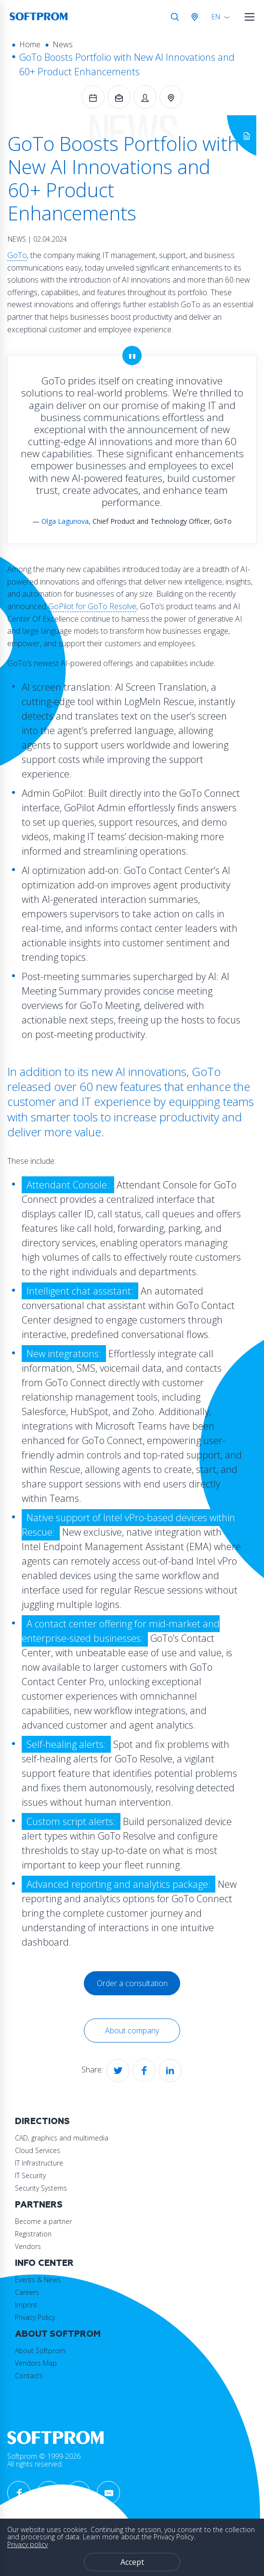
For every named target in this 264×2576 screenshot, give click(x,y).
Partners (39, 2204)
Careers (27, 2292)
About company (132, 2030)
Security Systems (41, 2188)
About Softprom (58, 2334)
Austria (197, 17)
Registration (33, 2233)
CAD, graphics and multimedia (61, 2137)
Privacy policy (27, 2544)
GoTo (17, 255)
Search (175, 17)
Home (29, 44)
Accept (132, 2562)
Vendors (28, 2246)
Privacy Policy (35, 2317)
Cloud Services (37, 2150)
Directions (42, 2121)
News (63, 44)
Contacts (29, 2375)
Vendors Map (36, 2363)
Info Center (44, 2263)
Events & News (38, 2279)
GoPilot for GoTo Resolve (92, 606)
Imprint (26, 2304)
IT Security (30, 2175)
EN (215, 16)
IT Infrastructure (39, 2162)
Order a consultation (132, 1983)
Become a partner (43, 2221)
